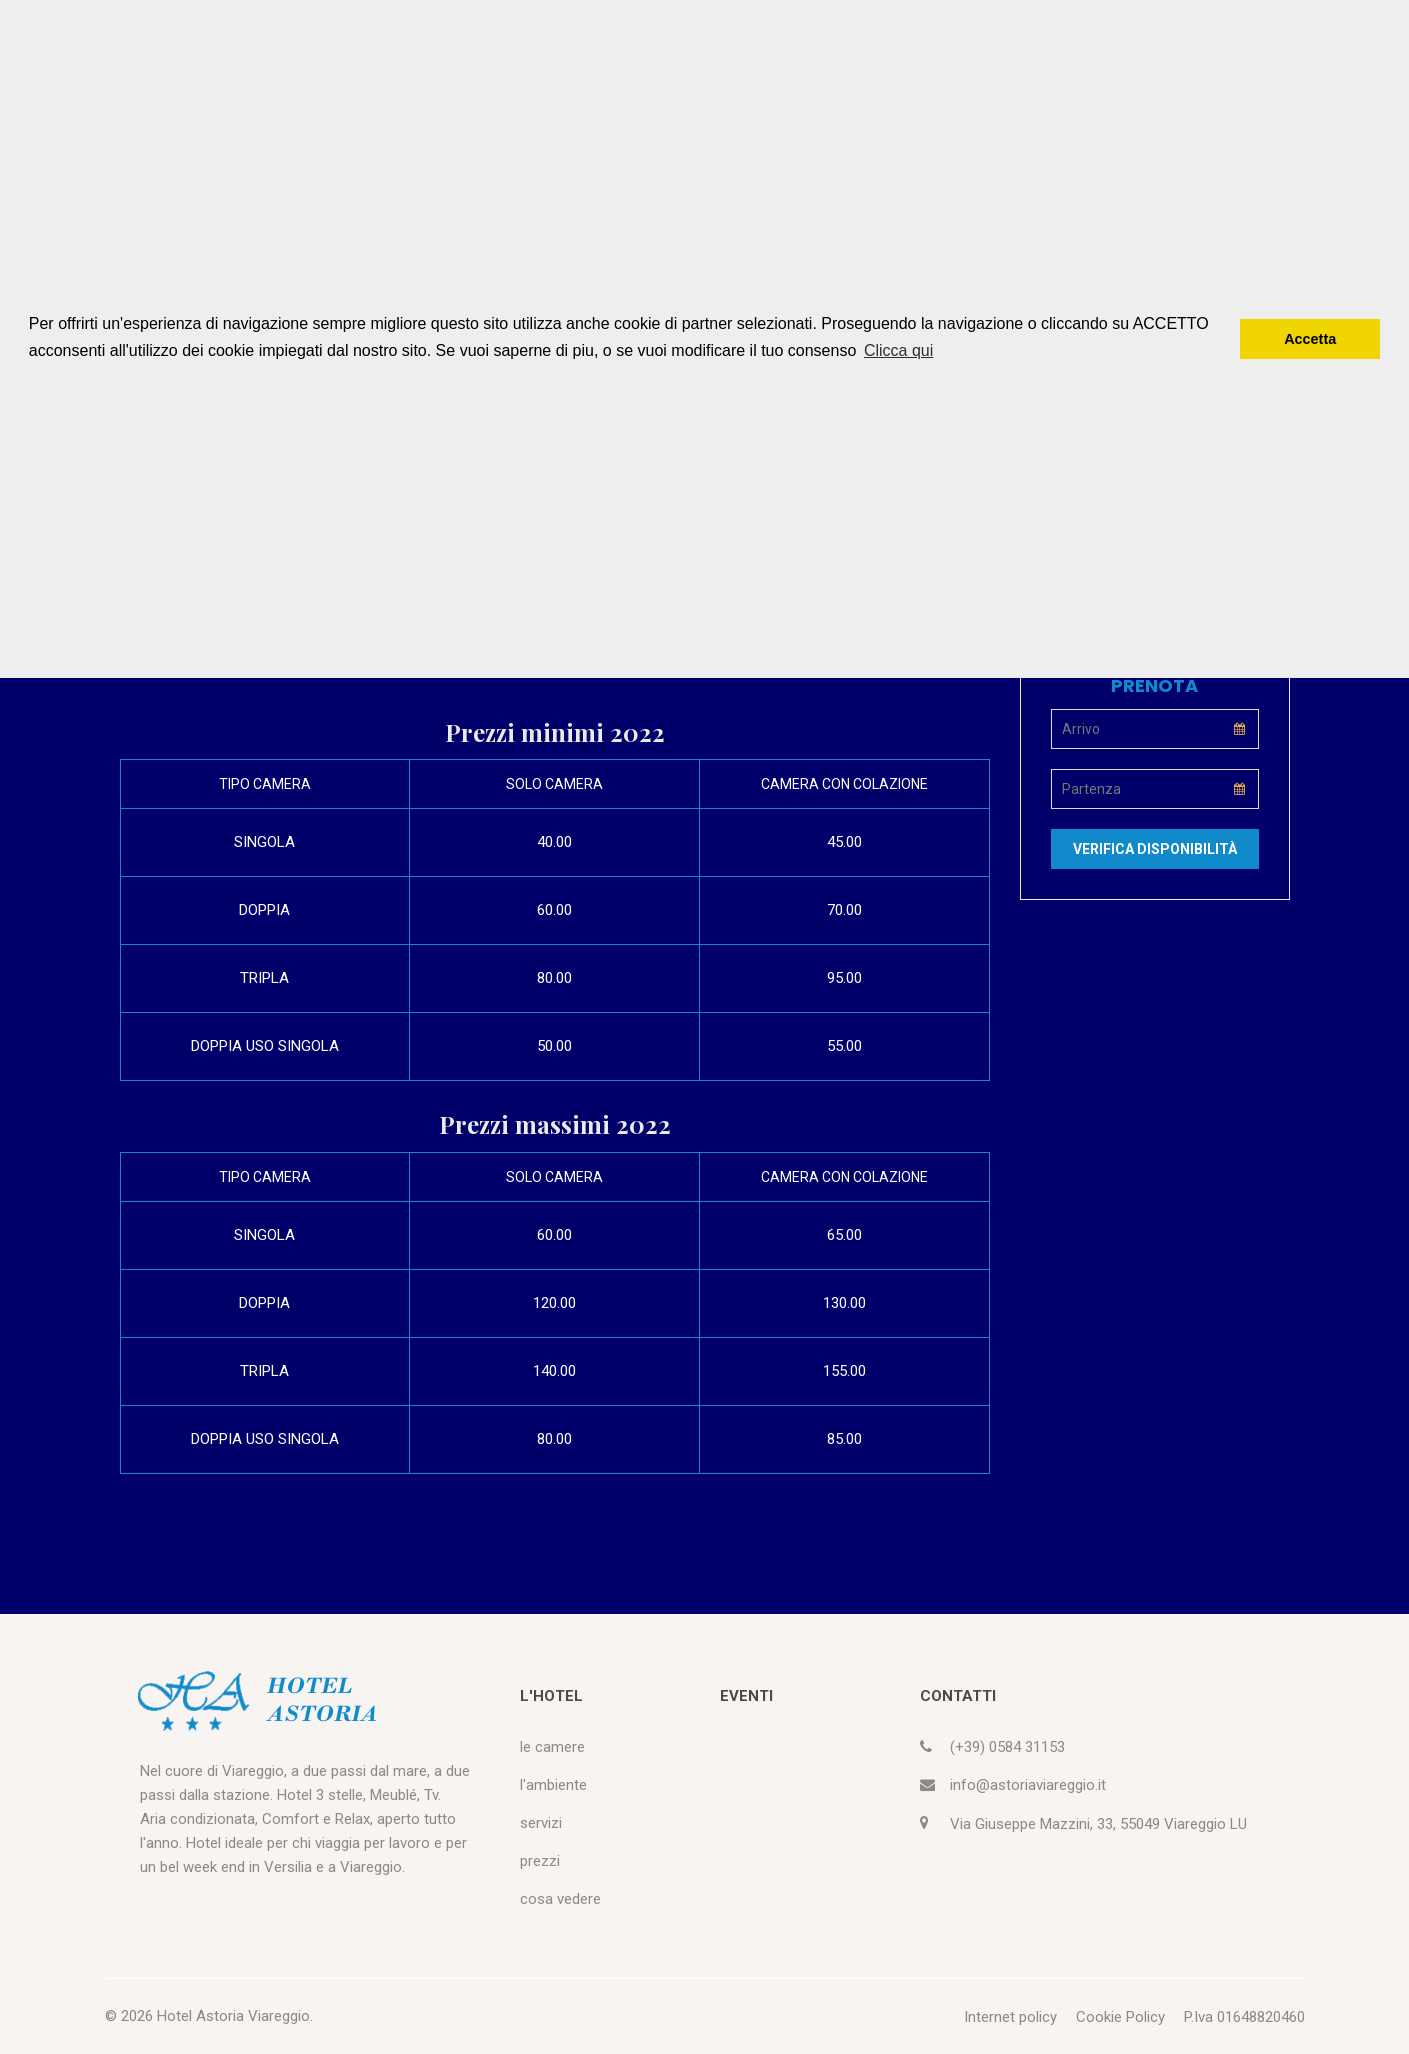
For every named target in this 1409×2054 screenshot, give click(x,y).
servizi (541, 1823)
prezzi (540, 1861)
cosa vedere (560, 1899)
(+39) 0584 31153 (1007, 1747)
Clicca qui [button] (898, 350)
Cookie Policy (1120, 2017)
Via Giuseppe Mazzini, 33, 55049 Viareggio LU (1098, 1824)
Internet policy (1010, 2017)
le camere (552, 1747)
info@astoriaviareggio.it (1028, 1785)
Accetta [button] (1310, 339)
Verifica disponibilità (1155, 849)
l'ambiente (553, 1785)
